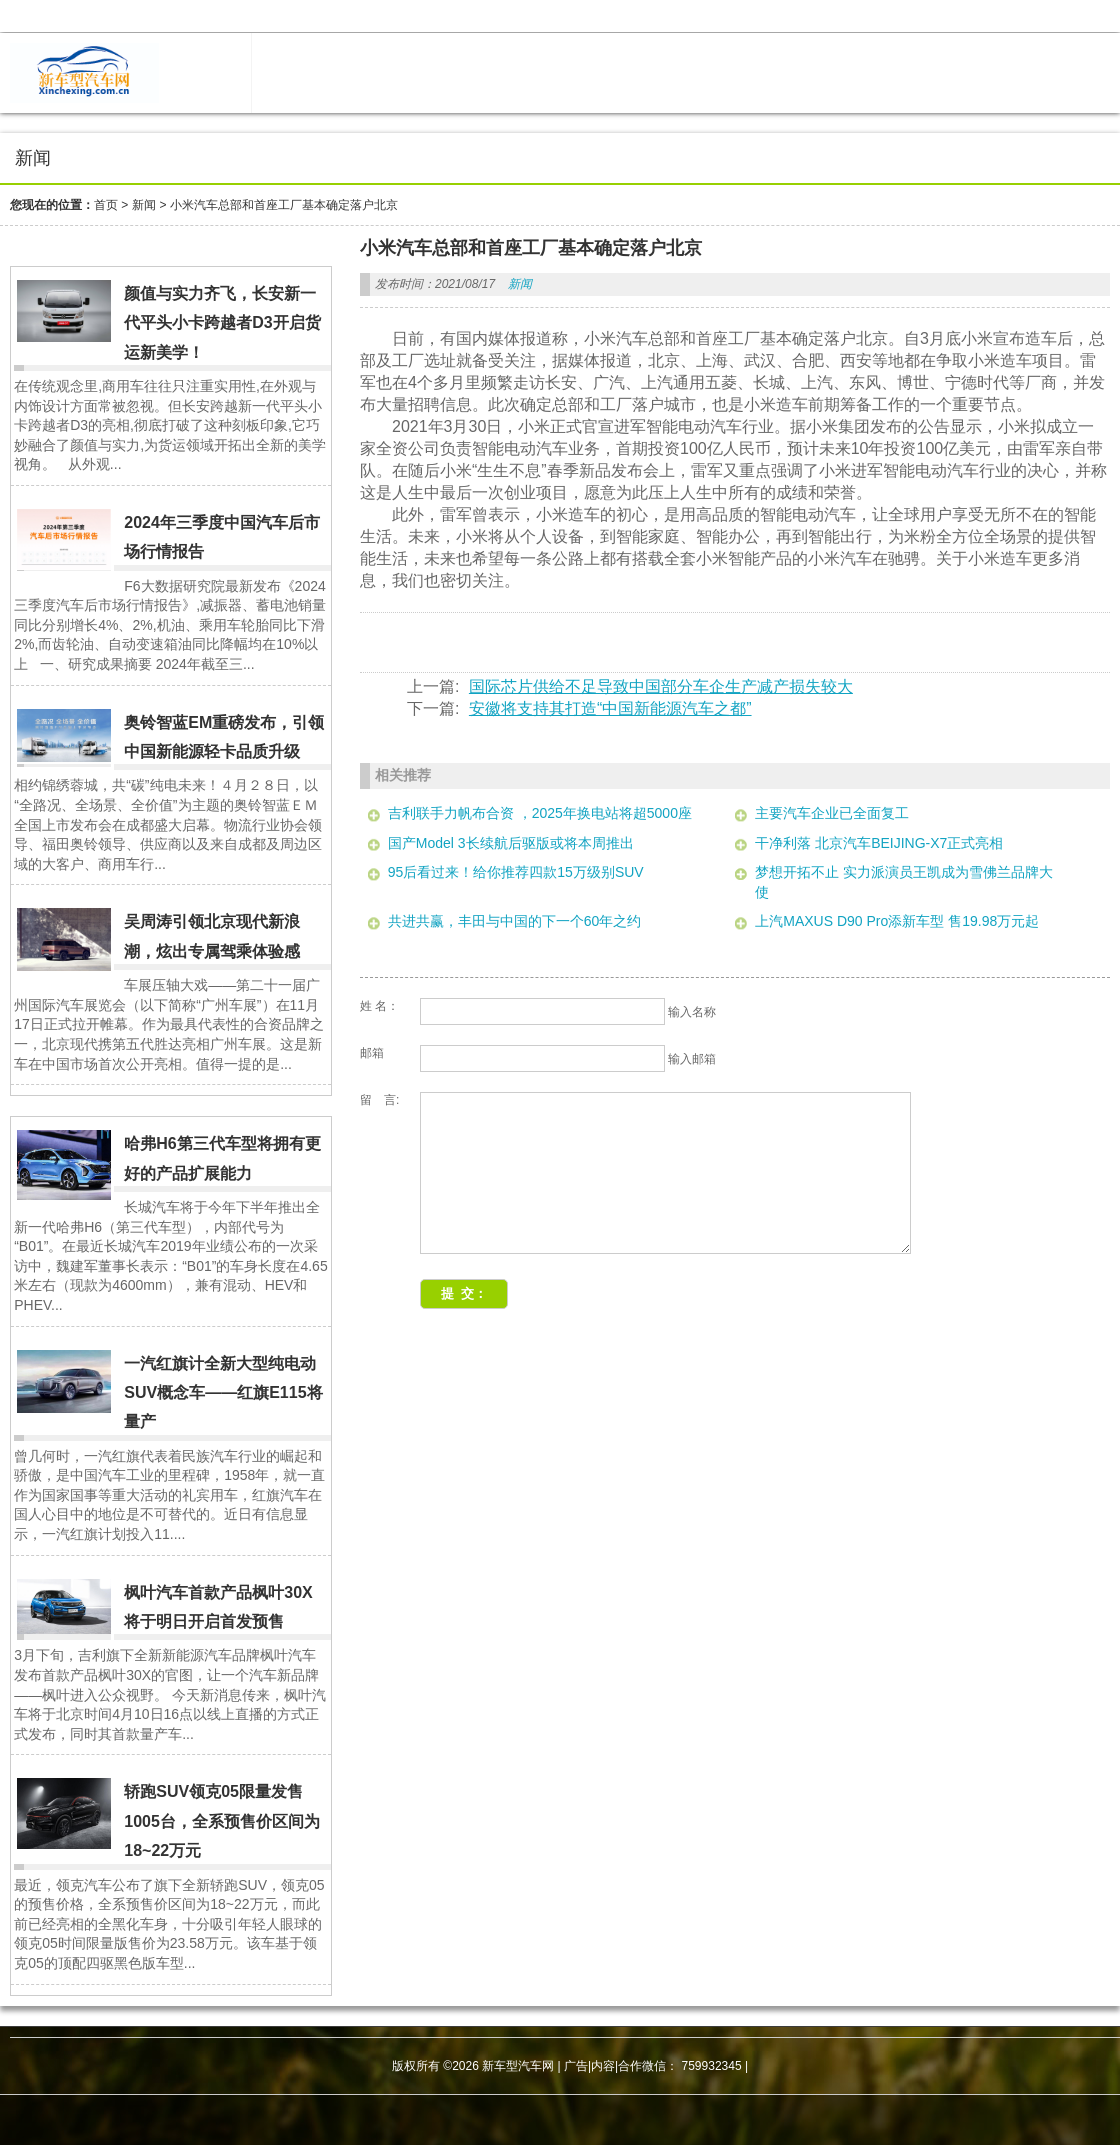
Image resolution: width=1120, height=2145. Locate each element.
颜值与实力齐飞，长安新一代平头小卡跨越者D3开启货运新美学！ (222, 323)
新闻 (144, 205)
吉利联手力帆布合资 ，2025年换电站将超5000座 (540, 813)
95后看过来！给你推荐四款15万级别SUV (516, 872)
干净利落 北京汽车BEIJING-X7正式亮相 (879, 843)
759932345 (712, 2066)
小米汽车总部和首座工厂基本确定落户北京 (284, 205)
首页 (106, 205)
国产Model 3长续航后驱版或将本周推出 (511, 843)
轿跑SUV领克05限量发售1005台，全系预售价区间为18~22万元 (222, 1821)
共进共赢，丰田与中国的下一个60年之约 (515, 921)
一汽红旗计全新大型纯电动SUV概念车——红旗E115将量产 (223, 1393)
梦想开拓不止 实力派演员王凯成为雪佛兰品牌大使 (904, 882)
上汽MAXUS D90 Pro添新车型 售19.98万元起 (897, 921)
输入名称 (692, 1012)
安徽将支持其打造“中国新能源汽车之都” (610, 708)
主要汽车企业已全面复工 (832, 813)
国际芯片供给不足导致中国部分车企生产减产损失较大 (661, 686)
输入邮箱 (692, 1059)
